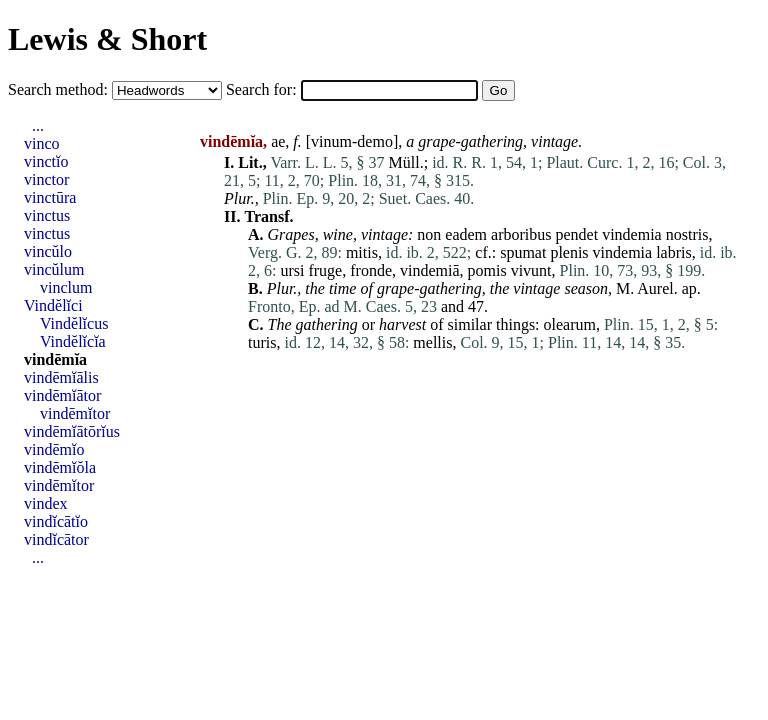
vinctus (47, 215)
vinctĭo (46, 161)
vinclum (66, 287)
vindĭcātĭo (56, 521)
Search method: (60, 89)
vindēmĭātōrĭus (72, 431)
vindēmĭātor (62, 395)
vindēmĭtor (75, 413)
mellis (432, 342)
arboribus (521, 234)
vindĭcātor (56, 539)
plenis (569, 252)
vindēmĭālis (61, 377)
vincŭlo (48, 251)
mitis (362, 252)
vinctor (46, 179)
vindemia (632, 234)
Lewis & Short (107, 39)
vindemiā (430, 270)
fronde (371, 270)
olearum (570, 324)
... (38, 125)
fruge (325, 270)
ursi (292, 270)
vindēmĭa (55, 359)
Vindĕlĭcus (74, 323)
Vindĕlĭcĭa (73, 341)
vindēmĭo (54, 449)
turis (262, 342)
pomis (487, 270)
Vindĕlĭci (53, 305)
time (343, 288)
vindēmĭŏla (60, 467)
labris (674, 252)
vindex (46, 503)
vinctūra (50, 197)
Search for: (263, 89)
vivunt (531, 270)
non (429, 234)
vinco (42, 143)
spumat (523, 252)
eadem (466, 234)
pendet (577, 234)
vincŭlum (54, 269)
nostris (687, 234)
